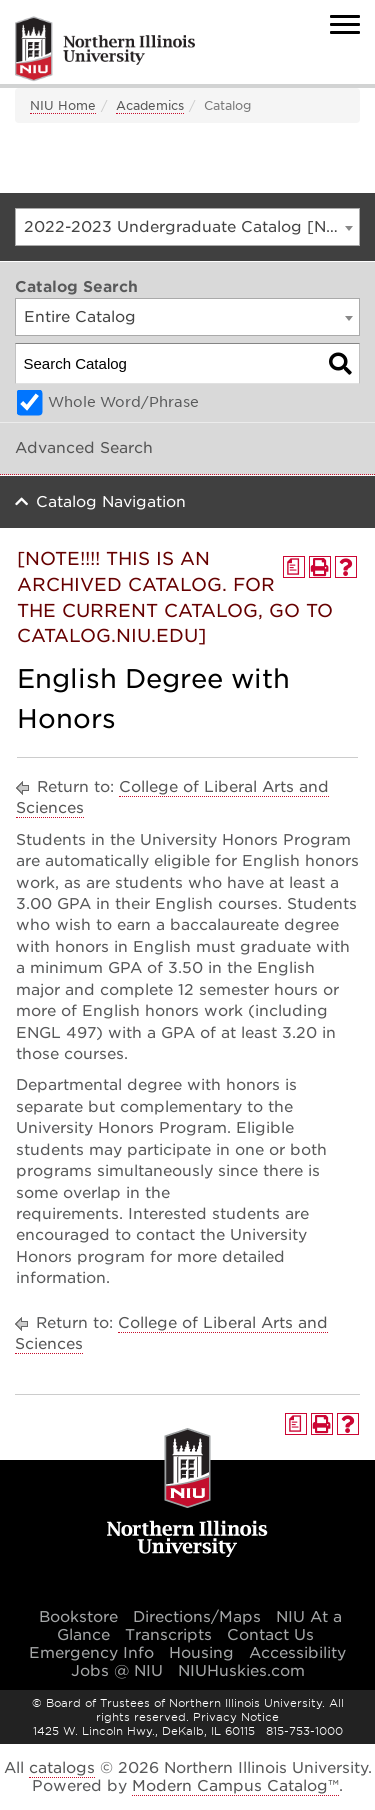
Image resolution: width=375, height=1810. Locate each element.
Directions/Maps (197, 1617)
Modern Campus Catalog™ (235, 1786)
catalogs (62, 1768)
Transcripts (168, 1635)
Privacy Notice (236, 1717)
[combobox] (187, 227)
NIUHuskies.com (241, 1671)
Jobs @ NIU (117, 1671)
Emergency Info (91, 1653)
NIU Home (63, 105)
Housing (201, 1653)
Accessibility (297, 1653)
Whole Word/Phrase (123, 402)
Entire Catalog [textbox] (80, 317)
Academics (150, 105)
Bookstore (78, 1617)
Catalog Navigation (111, 502)
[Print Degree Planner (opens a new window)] (294, 567)
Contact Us (270, 1635)
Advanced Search (84, 448)
